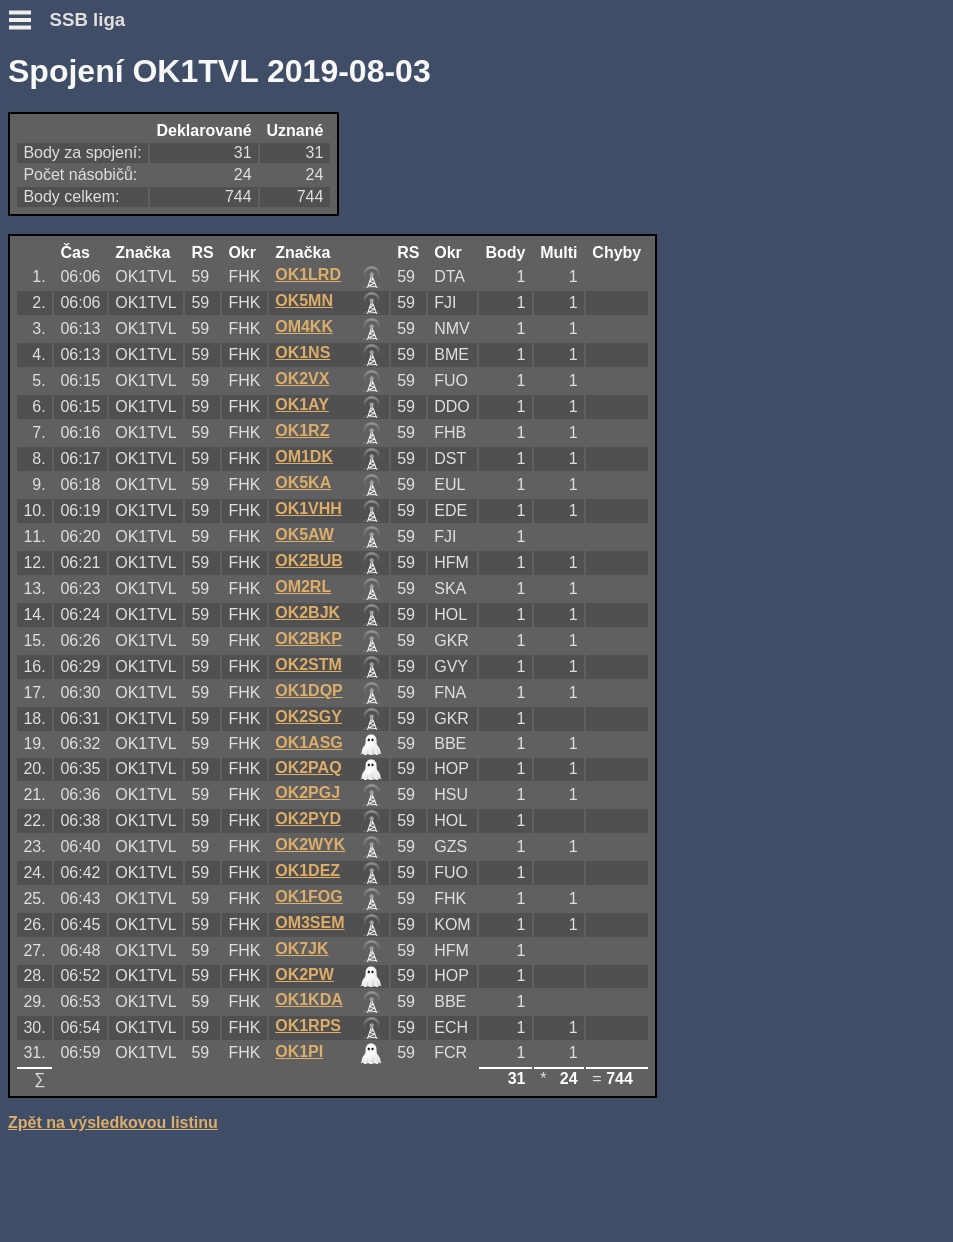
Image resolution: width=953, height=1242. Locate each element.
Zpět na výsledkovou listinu (113, 1122)
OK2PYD (308, 818)
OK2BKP (308, 638)
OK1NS (302, 352)
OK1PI (299, 1051)
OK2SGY (308, 716)
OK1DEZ (307, 870)
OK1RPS (308, 1025)
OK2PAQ (308, 767)
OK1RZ (302, 430)
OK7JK (301, 948)
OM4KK (304, 326)
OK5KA (303, 482)
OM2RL (303, 586)
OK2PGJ (307, 792)
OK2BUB (309, 560)
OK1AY (302, 404)
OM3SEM (309, 922)
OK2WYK (310, 844)
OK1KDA (309, 999)
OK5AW (304, 534)
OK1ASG (309, 742)
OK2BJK (307, 612)
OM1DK (304, 456)
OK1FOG (309, 896)
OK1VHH (308, 508)
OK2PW (304, 974)
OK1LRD (308, 274)
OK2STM (308, 664)
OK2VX (302, 378)
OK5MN (304, 300)
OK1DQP (309, 690)
